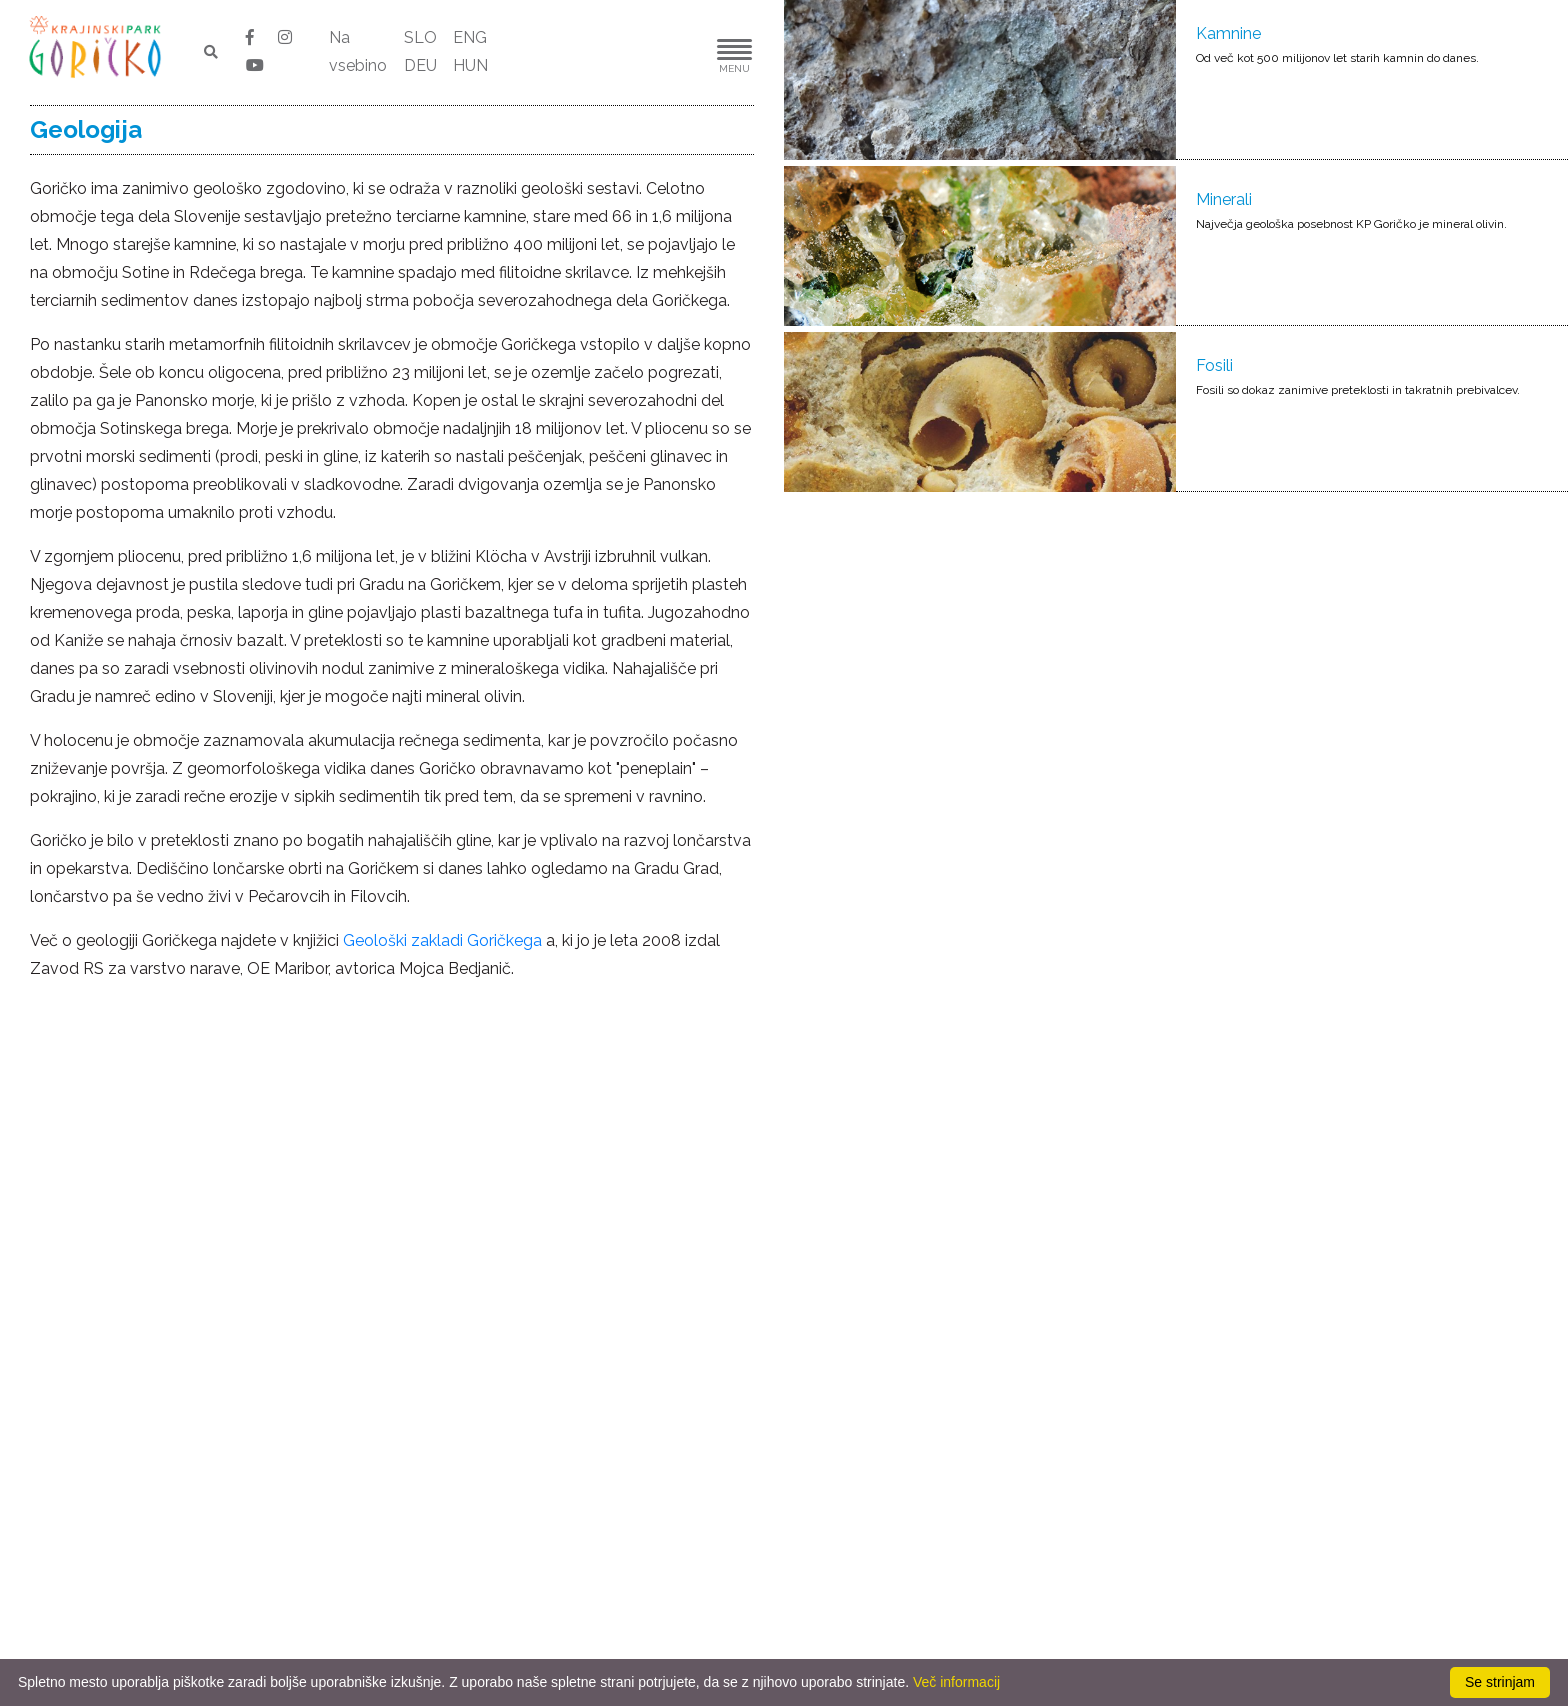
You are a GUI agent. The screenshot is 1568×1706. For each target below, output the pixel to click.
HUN (470, 65)
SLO (420, 37)
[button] (674, 52)
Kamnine (1228, 33)
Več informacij (956, 1682)
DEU (420, 65)
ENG (470, 37)
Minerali (1224, 199)
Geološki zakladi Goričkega (442, 940)
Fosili (1214, 365)
